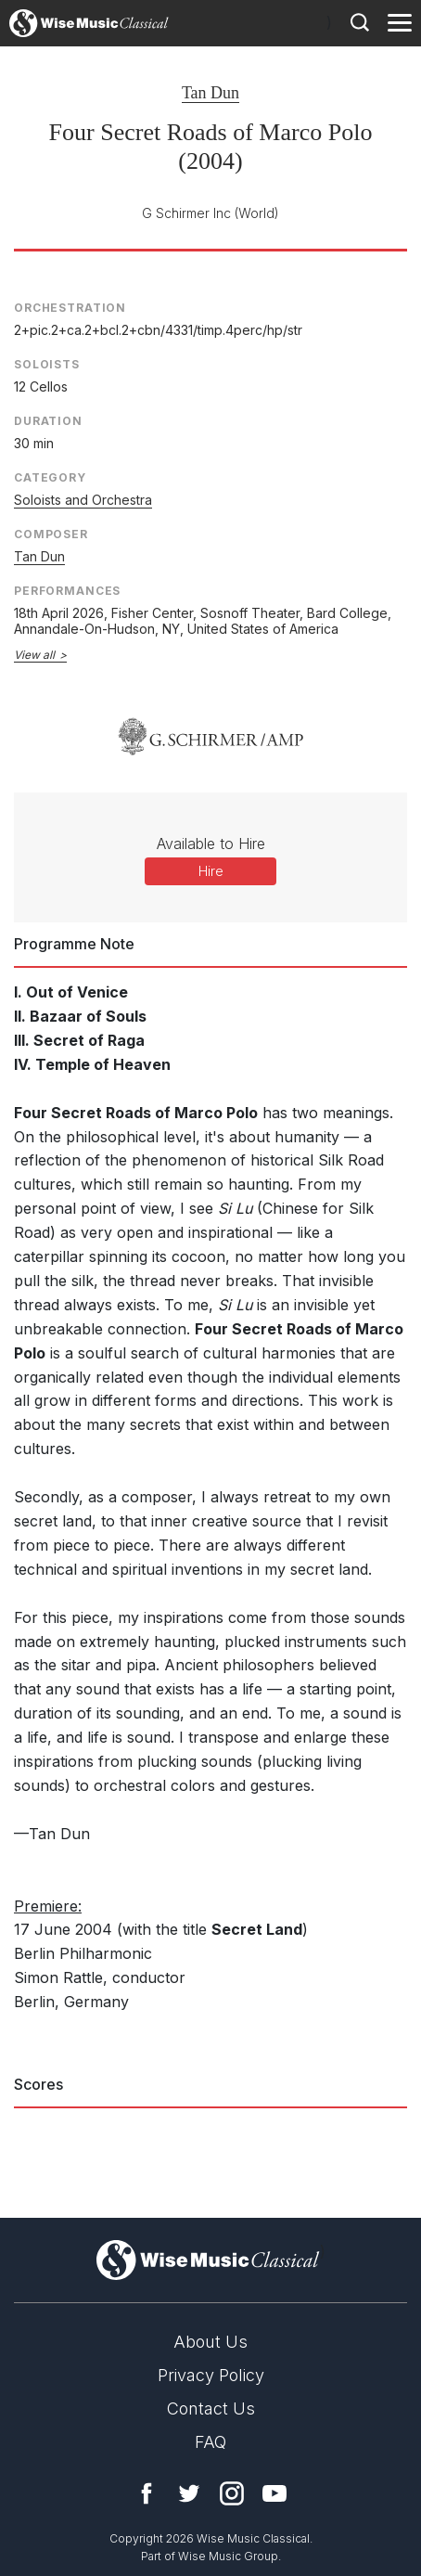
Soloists (47, 364)
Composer (51, 534)
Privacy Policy (211, 2375)
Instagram (232, 2493)
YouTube (274, 2493)
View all (34, 655)
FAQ (210, 2442)
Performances (67, 591)
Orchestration (70, 308)
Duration (48, 421)
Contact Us (211, 2408)
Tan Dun (210, 93)
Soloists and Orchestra (83, 500)
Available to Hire (211, 843)
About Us (210, 2341)
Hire (210, 871)
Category (50, 477)
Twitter (189, 2493)
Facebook (146, 2493)
